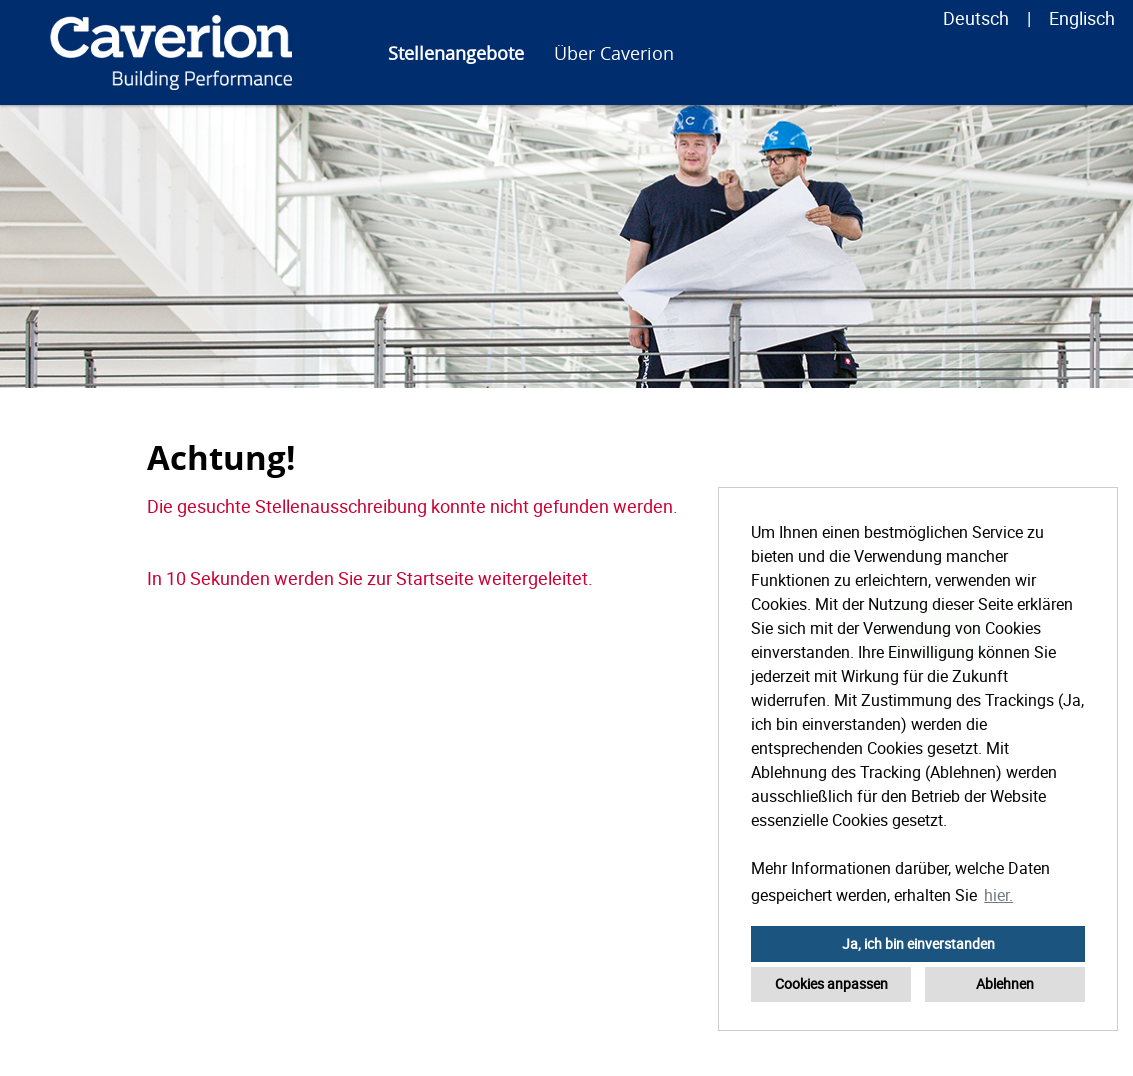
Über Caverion (614, 53)
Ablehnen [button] (1005, 983)
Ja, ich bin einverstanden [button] (918, 943)
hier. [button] (998, 895)
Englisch (1082, 18)
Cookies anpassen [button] (831, 983)
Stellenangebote (456, 53)
